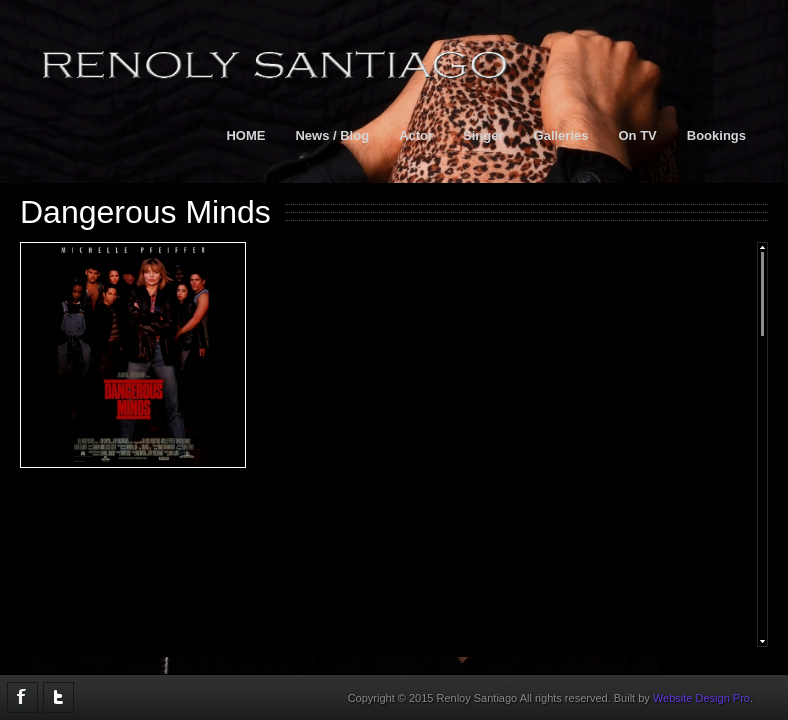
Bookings (716, 135)
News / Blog (332, 135)
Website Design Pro (701, 698)
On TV (637, 135)
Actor (416, 135)
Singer (483, 135)
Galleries (561, 135)
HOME (245, 135)
